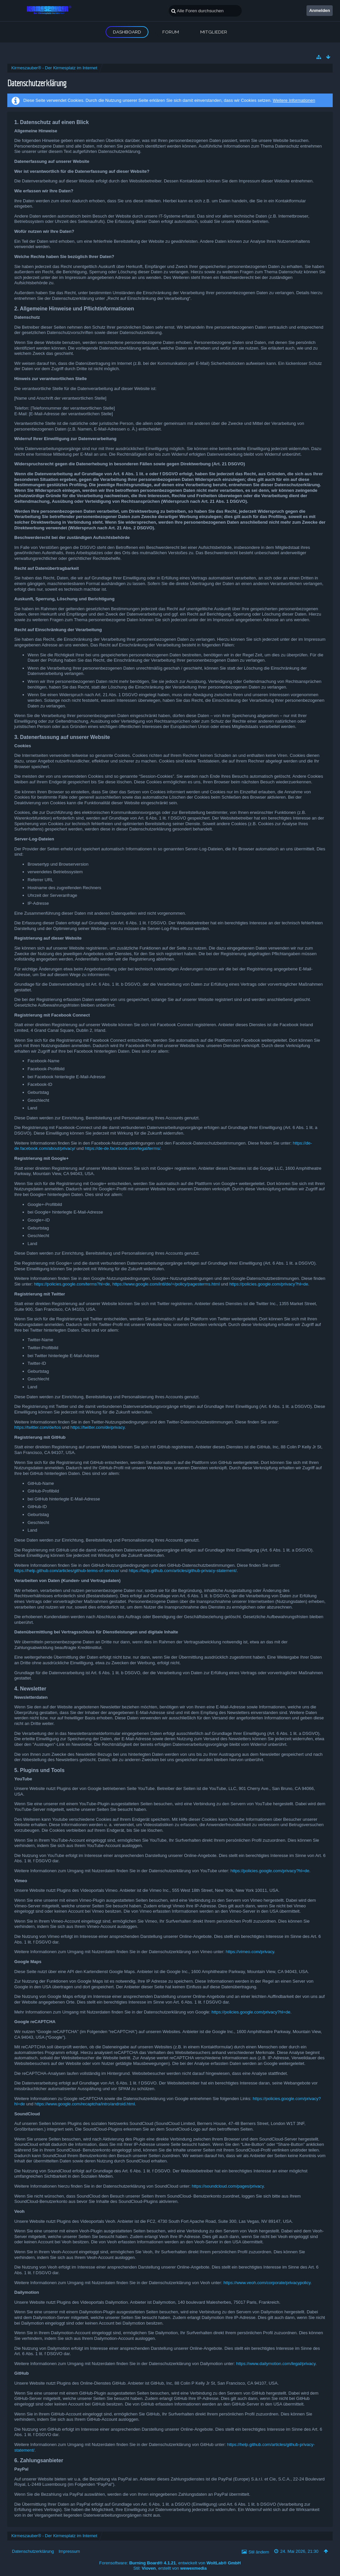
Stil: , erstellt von (170, 2568)
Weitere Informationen (294, 100)
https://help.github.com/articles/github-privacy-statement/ (183, 1570)
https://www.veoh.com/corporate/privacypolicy (266, 2282)
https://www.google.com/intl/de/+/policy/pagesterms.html (165, 1284)
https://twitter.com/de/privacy (97, 1427)
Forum (170, 31)
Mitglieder (213, 31)
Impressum (69, 2551)
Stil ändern (258, 2551)
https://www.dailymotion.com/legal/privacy (275, 2363)
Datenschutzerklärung (33, 2551)
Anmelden (319, 10)
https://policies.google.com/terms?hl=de (72, 1284)
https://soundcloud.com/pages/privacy (228, 2186)
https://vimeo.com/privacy (250, 1951)
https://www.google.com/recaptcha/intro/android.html (85, 2103)
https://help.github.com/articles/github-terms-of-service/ (66, 1570)
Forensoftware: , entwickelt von (170, 2562)
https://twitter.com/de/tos (37, 1427)
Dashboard (127, 31)
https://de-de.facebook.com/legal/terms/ (122, 1148)
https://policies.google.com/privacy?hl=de (268, 1284)
